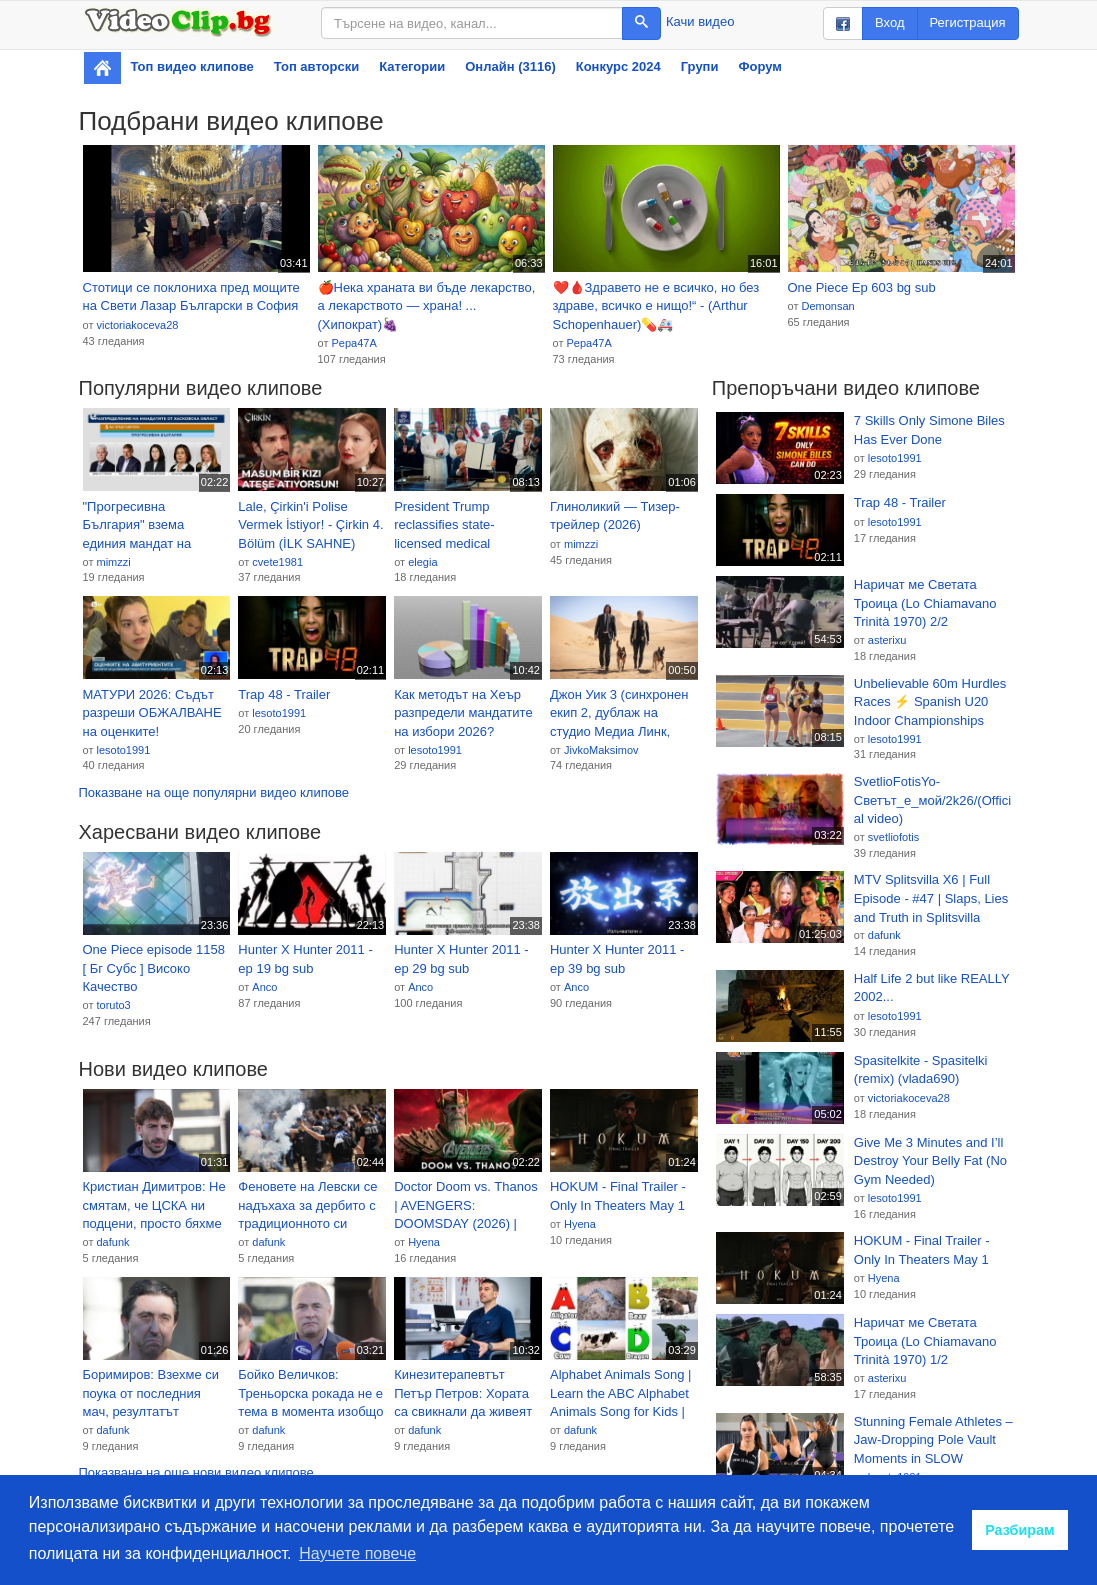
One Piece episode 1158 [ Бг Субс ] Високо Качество (154, 968)
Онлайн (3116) (510, 66)
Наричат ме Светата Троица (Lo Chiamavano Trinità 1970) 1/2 (925, 1341)
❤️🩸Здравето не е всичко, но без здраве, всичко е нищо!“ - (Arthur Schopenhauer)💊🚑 (656, 306)
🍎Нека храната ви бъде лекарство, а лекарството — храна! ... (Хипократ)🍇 (427, 306)
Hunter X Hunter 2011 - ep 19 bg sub (305, 959)
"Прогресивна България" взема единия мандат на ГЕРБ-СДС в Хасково (147, 526)
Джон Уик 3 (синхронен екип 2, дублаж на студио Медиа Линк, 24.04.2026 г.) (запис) (619, 714)
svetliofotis (893, 837)
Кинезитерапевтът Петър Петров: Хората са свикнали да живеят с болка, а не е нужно (463, 1394)
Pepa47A (353, 343)
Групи (700, 66)
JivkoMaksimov (601, 750)
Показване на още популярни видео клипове (214, 792)
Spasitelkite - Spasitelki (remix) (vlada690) (921, 1070)
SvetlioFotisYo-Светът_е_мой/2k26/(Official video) (932, 800)
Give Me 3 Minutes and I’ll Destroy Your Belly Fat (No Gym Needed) (930, 1161)
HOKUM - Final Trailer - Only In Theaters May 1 (618, 1196)
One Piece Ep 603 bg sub (862, 287)
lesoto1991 (123, 750)
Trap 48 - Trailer (284, 694)
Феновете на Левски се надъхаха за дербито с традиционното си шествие (307, 1206)
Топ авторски (316, 66)
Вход (889, 22)
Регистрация (968, 22)
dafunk (112, 1242)
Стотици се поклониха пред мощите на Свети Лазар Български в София (191, 297)
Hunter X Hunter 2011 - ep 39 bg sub (617, 959)
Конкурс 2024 (618, 66)
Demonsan (827, 306)
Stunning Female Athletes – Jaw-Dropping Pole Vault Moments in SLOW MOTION (933, 1441)
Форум (759, 66)
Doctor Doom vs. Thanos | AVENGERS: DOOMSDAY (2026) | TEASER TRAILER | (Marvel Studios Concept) (467, 1206)
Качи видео (700, 21)
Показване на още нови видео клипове (196, 1472)
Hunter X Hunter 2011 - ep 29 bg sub (461, 959)
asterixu (887, 640)
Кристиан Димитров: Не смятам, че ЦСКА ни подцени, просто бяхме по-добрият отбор (154, 1206)
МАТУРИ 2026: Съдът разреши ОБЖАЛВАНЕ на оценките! (152, 713)
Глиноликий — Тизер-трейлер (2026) (615, 516)
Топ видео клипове (192, 66)
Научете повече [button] (357, 1553)
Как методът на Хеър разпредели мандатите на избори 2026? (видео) (463, 714)
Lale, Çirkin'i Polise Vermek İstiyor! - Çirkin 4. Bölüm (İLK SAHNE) (310, 525)
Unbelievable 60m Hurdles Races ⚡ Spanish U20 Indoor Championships (930, 702)
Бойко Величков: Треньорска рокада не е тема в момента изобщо (310, 1393)
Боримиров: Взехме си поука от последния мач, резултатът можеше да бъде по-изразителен (151, 1394)
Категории (412, 66)
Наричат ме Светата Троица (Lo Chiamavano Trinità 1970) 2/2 (925, 603)
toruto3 (113, 1005)
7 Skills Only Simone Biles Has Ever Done (929, 430)
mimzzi (113, 562)
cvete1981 (277, 562)
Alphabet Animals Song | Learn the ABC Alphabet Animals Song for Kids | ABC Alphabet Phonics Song (620, 1394)
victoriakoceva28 (137, 325)
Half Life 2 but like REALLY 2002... (932, 988)
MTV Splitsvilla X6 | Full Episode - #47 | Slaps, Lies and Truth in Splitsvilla (931, 898)
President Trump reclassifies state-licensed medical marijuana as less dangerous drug (444, 526)
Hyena (424, 1242)
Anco (264, 987)
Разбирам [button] (1020, 1530)
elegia (422, 562)
